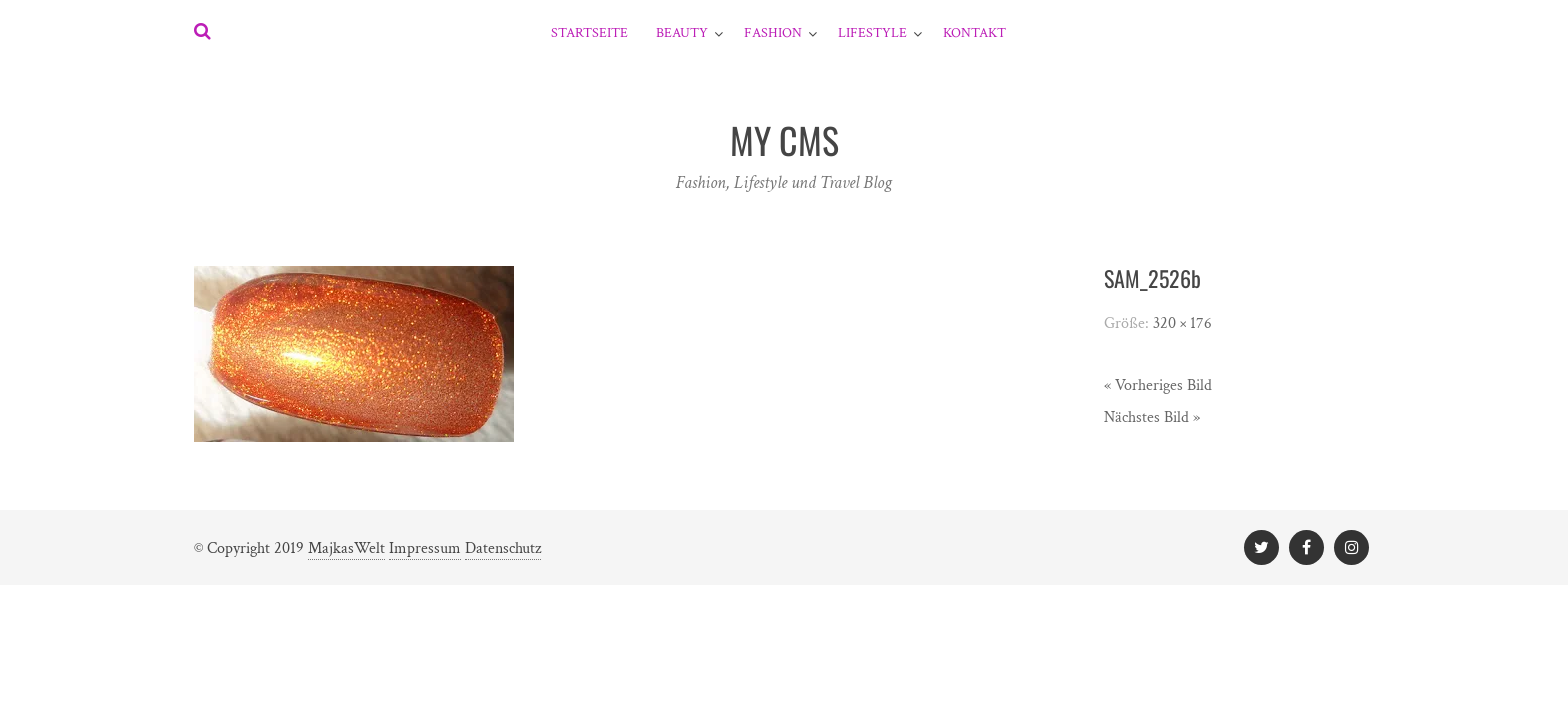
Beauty (682, 33)
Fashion (773, 33)
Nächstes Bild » (1152, 417)
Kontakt (974, 33)
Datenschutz (503, 548)
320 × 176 (1182, 323)
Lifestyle (872, 33)
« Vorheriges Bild (1158, 385)
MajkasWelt (346, 548)
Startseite (589, 33)
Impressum (425, 548)
